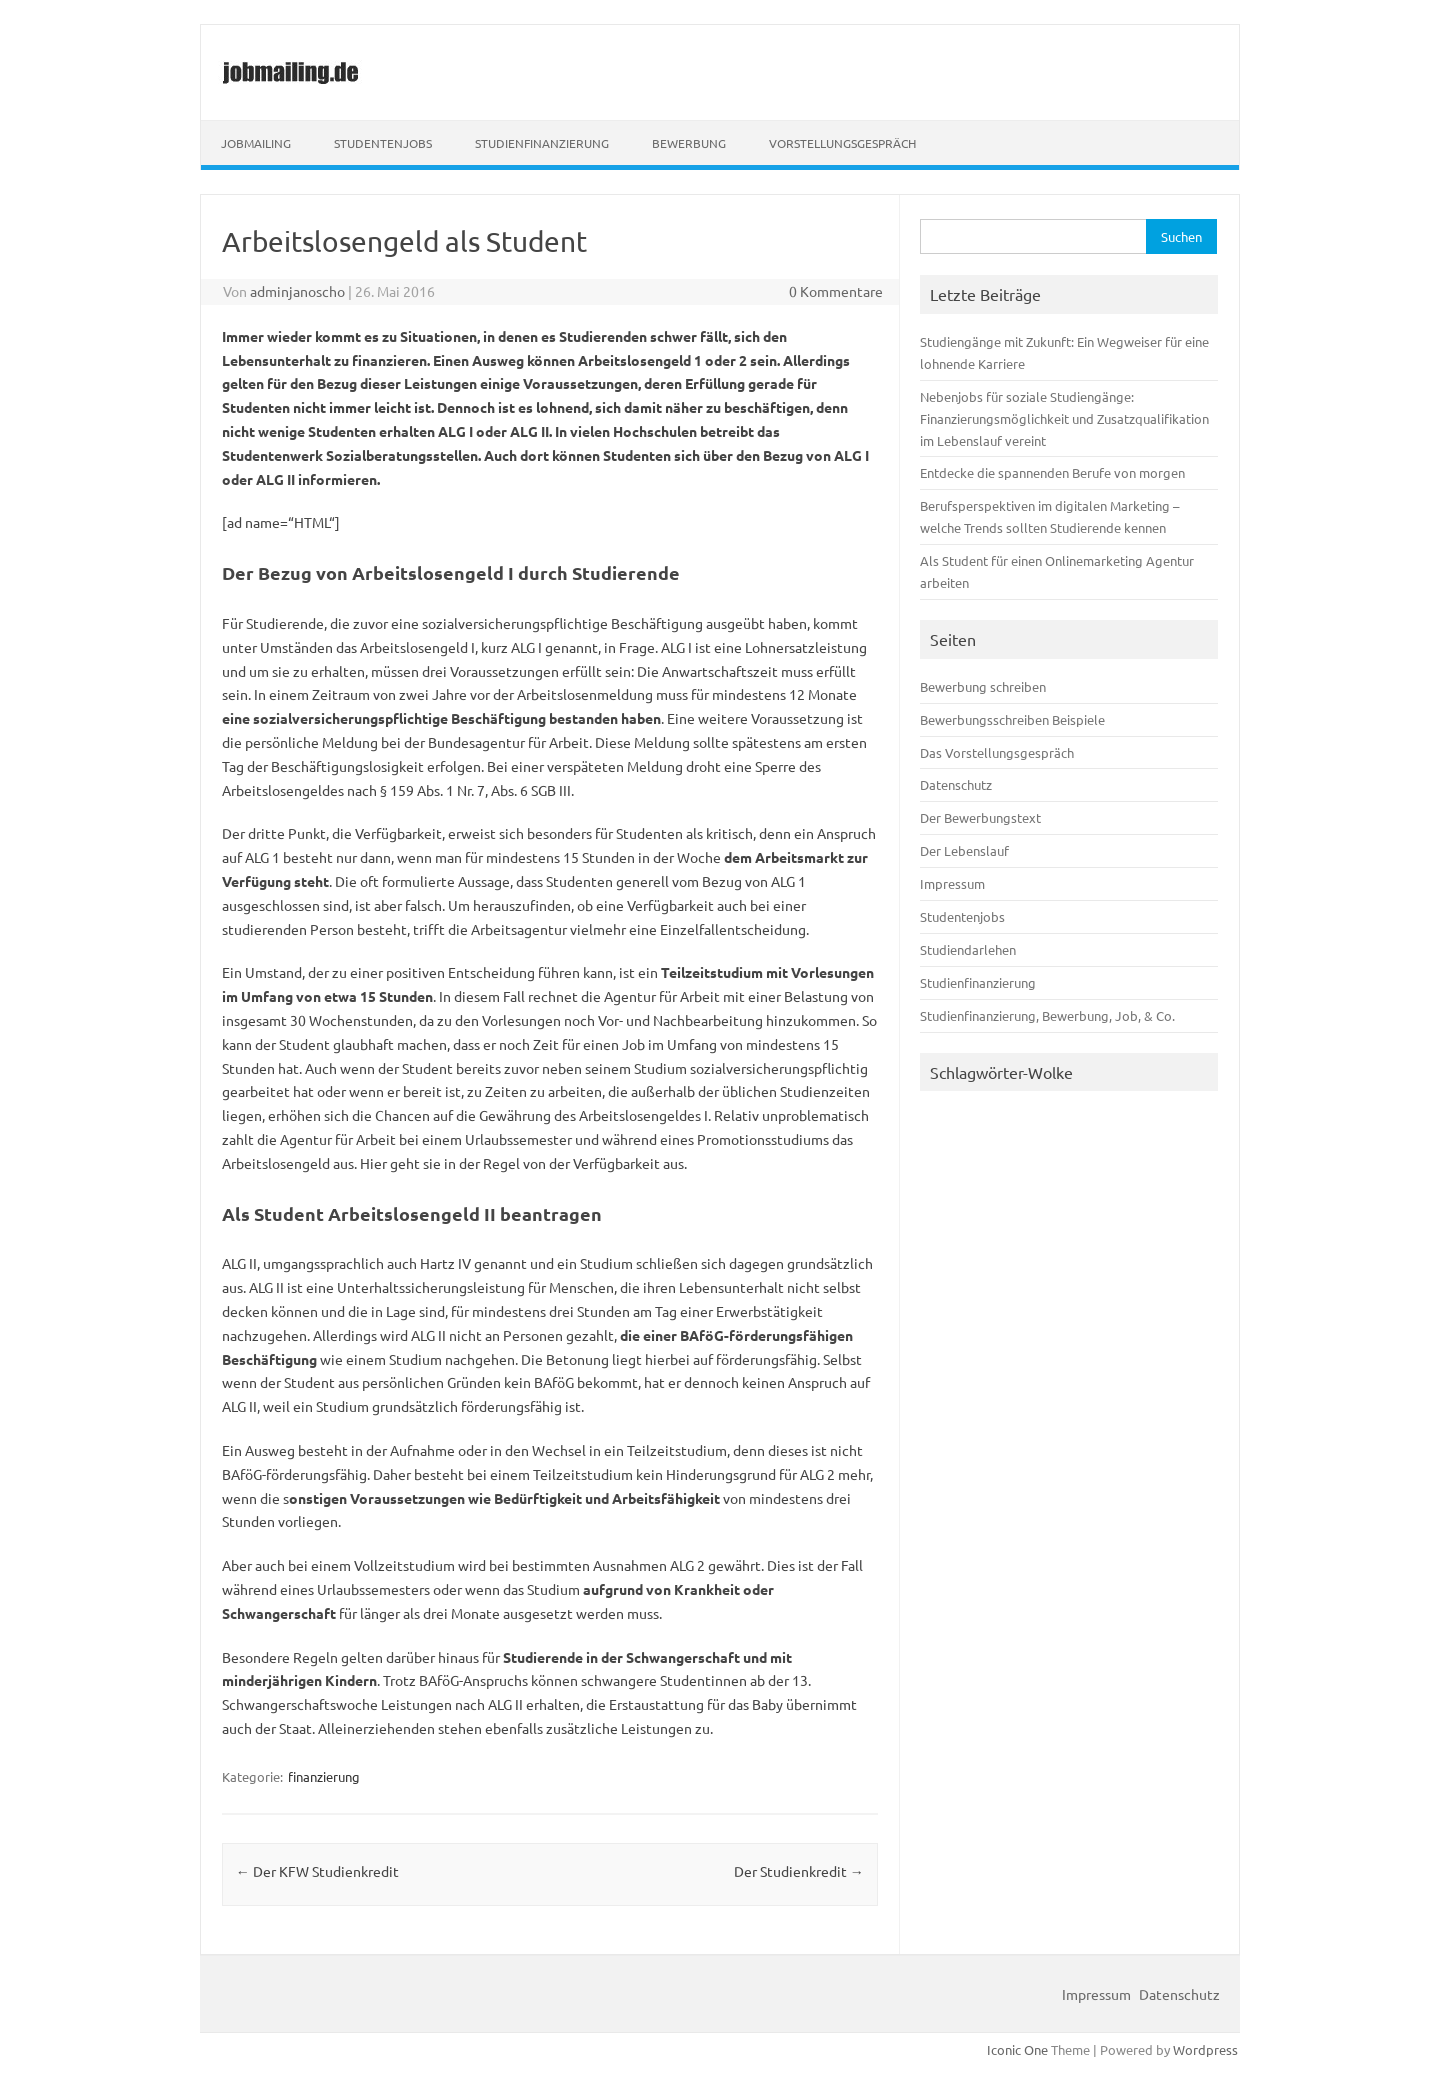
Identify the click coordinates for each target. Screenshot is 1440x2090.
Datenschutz (956, 784)
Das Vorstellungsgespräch (997, 752)
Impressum (952, 883)
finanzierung (324, 1776)
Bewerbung (689, 143)
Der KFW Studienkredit (317, 1871)
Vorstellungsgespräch (842, 143)
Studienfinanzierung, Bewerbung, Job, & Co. (1047, 1015)
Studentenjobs (383, 143)
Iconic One (1017, 2049)
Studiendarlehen (968, 949)
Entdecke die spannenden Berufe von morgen (1052, 472)
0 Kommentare (836, 291)
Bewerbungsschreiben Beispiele (1012, 719)
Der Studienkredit (799, 1871)
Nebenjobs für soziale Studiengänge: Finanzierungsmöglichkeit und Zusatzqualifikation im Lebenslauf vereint (1064, 418)
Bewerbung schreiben (983, 686)
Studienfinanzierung (542, 143)
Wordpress (1205, 2049)
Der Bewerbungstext (980, 817)
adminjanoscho (297, 291)
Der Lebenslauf (964, 850)
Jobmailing (256, 143)
